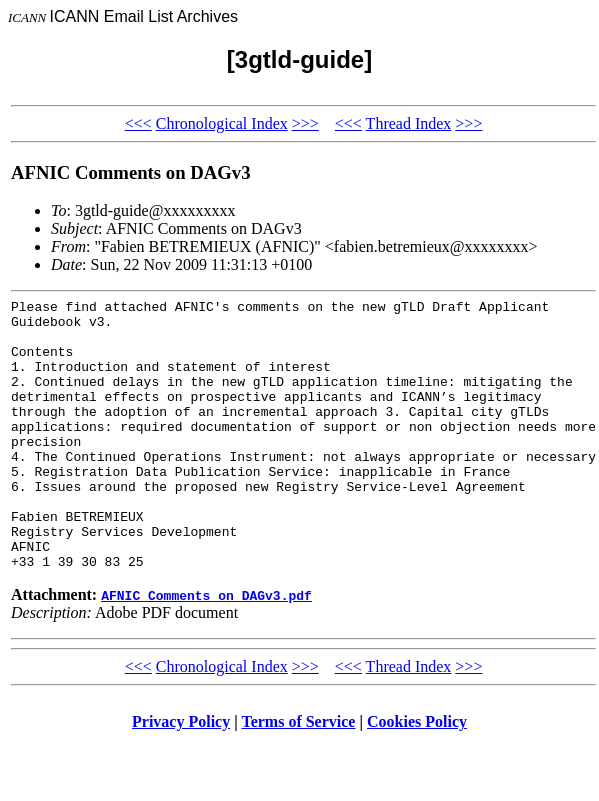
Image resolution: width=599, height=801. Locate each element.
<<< (138, 123)
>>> (305, 123)
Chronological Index (222, 123)
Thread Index (409, 123)
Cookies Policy (417, 775)
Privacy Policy (181, 775)
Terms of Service (298, 775)
